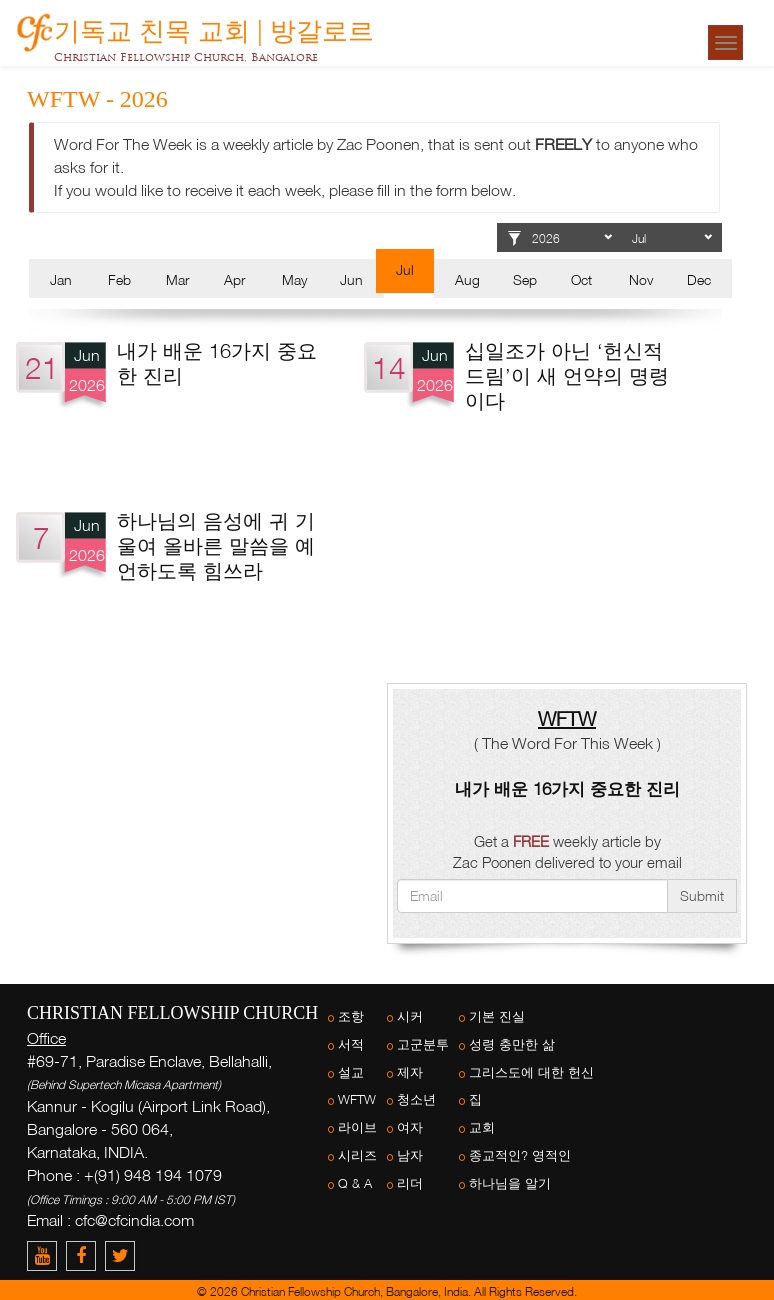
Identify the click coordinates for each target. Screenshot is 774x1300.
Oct (581, 279)
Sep (525, 279)
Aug (467, 279)
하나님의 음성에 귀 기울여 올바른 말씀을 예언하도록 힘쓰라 (216, 545)
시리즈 (357, 1155)
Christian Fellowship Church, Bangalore (186, 57)
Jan (61, 279)
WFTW (357, 1099)
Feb (119, 279)
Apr (234, 279)
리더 (410, 1183)
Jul (405, 269)
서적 (351, 1044)
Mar (177, 279)
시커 (410, 1016)
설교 (351, 1072)
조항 (351, 1016)
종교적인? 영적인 (520, 1155)
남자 (410, 1155)
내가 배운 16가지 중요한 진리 (567, 788)
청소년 (416, 1099)
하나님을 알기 (510, 1183)
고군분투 (423, 1044)
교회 (482, 1127)
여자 (410, 1127)
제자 (410, 1072)
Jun (351, 279)
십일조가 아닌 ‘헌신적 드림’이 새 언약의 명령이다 (567, 375)
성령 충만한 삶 (512, 1044)
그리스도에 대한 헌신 (531, 1072)
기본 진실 (497, 1016)
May (294, 279)
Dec (699, 279)
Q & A (355, 1183)
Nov (641, 279)
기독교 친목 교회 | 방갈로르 (214, 27)
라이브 (357, 1127)
